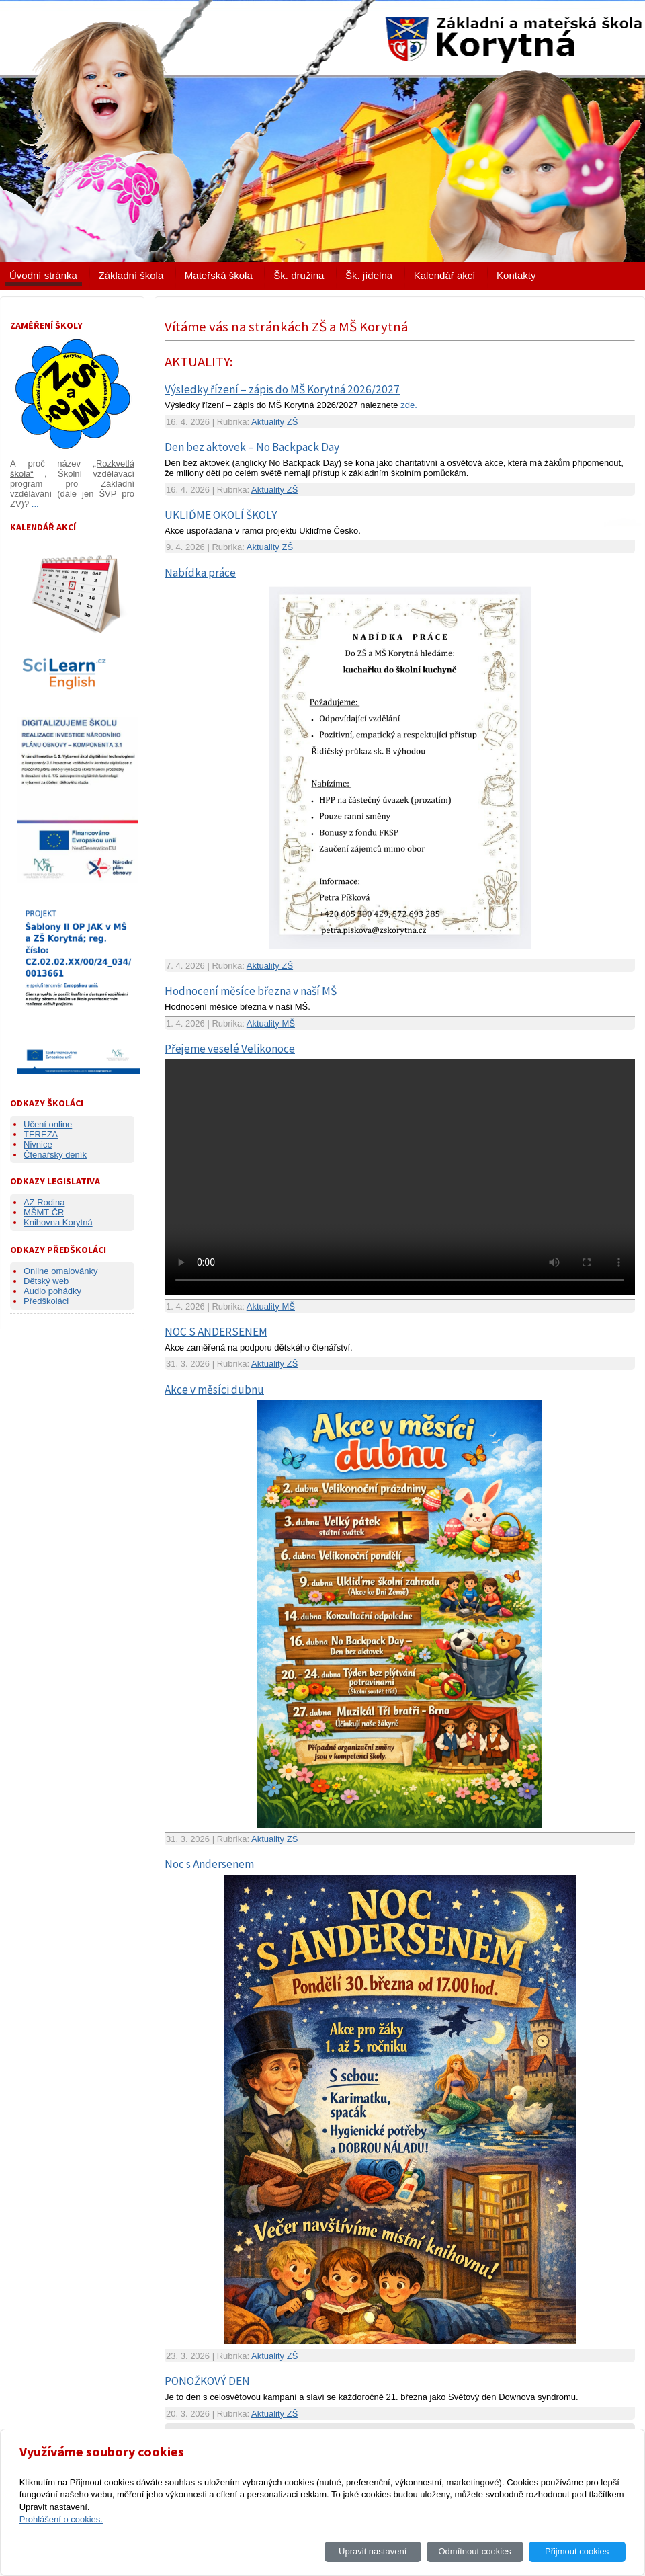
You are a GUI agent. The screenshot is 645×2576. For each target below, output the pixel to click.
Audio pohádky (52, 1291)
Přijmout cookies (577, 2551)
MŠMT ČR (44, 1212)
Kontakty (516, 275)
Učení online (48, 1124)
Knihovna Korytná (58, 1222)
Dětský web (46, 1281)
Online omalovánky (61, 1271)
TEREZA (41, 1134)
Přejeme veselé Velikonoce (230, 1048)
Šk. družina (298, 275)
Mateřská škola (219, 275)
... (33, 504)
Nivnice (38, 1144)
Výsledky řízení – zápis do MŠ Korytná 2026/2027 (282, 389)
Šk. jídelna (368, 275)
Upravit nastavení (372, 2551)
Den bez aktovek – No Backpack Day (252, 447)
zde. (408, 405)
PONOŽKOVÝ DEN (207, 2381)
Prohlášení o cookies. (61, 2519)
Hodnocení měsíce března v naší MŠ (251, 990)
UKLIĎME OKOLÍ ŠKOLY (221, 515)
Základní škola (131, 275)
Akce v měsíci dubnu (214, 1389)
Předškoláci (46, 1301)
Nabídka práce (200, 572)
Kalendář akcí (445, 275)
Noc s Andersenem (209, 1864)
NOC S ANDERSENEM (216, 1331)
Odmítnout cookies (474, 2551)
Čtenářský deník (55, 1155)
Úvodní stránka (43, 275)
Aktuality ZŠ (274, 422)
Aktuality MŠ (271, 1023)
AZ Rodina (44, 1202)
